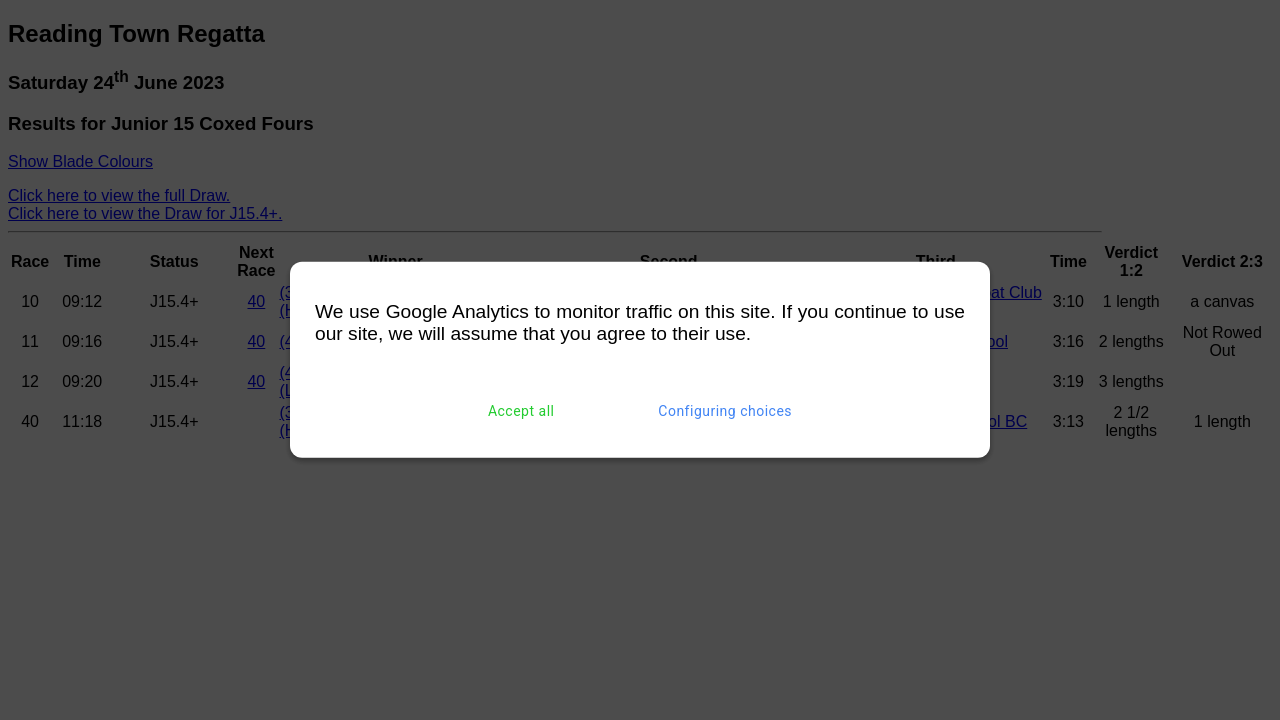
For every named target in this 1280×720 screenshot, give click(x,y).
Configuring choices (725, 411)
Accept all (521, 411)
